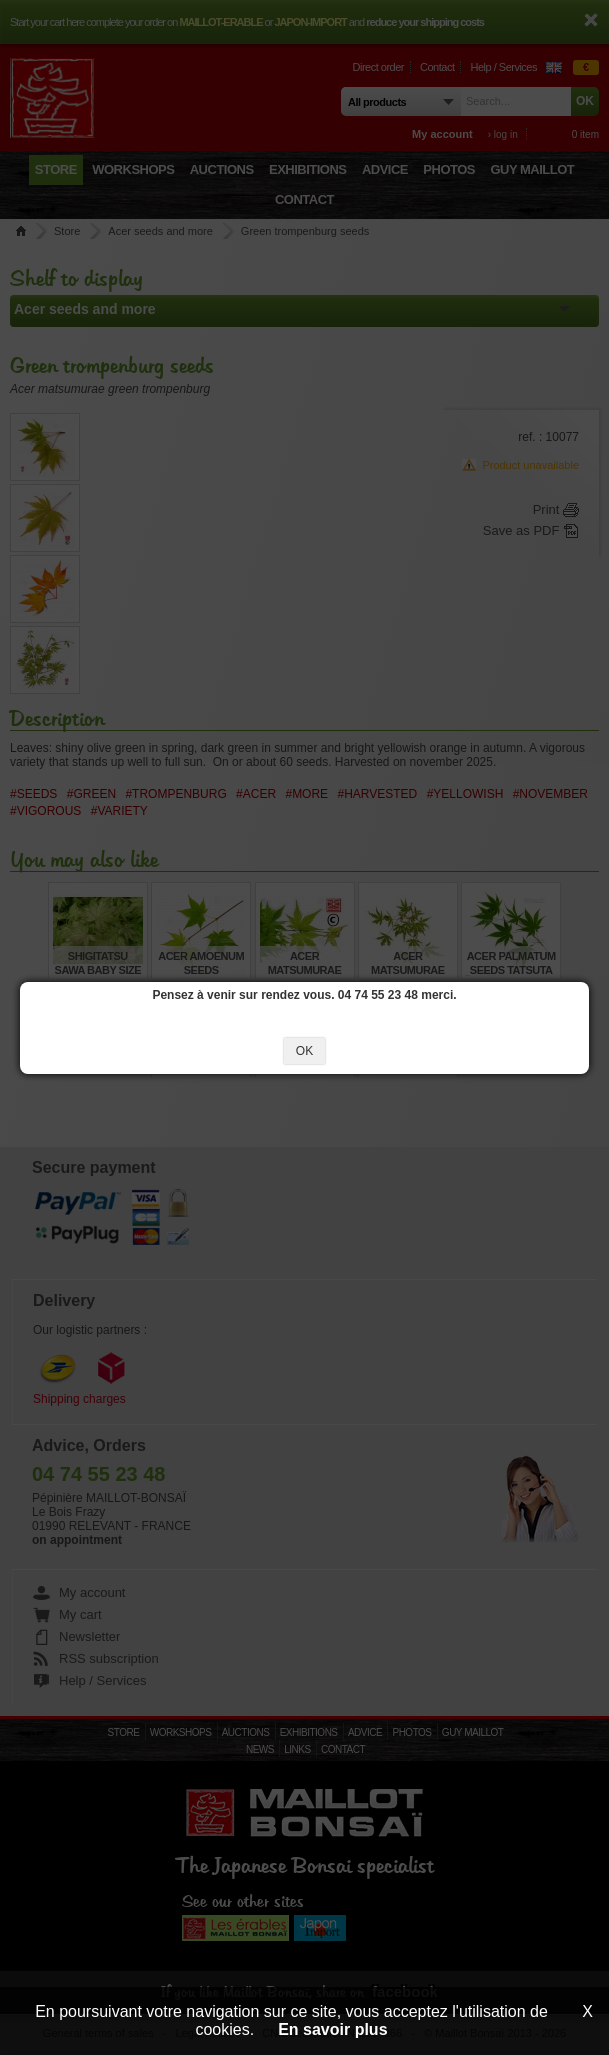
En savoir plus (332, 2029)
